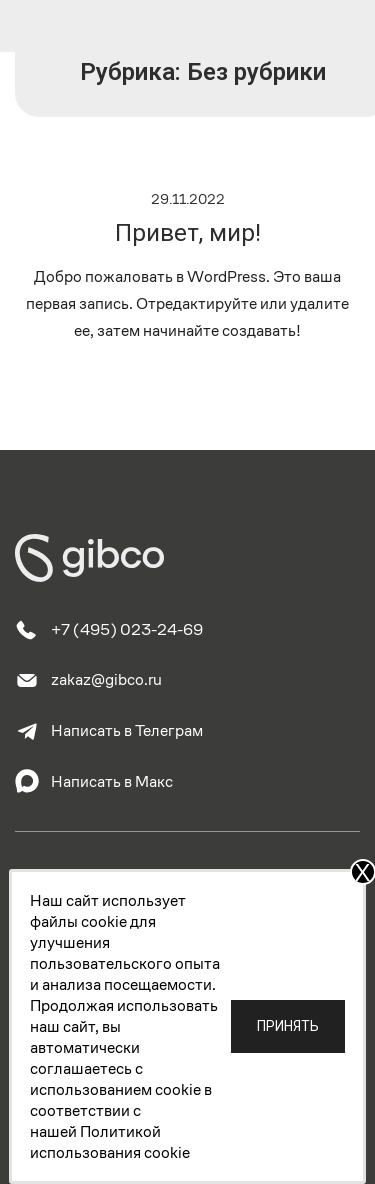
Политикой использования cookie (110, 1142)
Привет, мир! (188, 233)
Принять (288, 1026)
